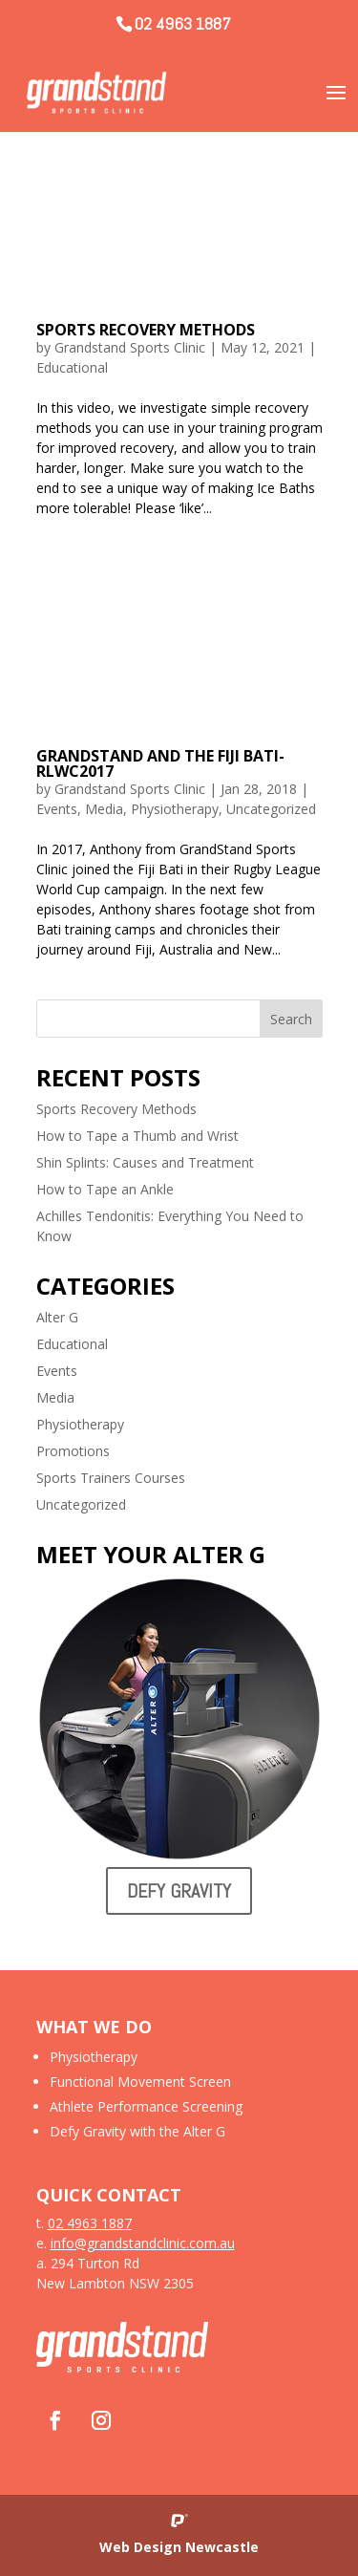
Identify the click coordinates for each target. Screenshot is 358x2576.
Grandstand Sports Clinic (129, 347)
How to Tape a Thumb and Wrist (137, 1136)
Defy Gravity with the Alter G (137, 2131)
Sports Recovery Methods (145, 329)
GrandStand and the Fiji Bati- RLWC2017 (160, 763)
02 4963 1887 (183, 23)
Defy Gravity (179, 1890)
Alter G (57, 1317)
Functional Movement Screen (140, 2081)
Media (104, 809)
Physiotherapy (175, 809)
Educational (72, 367)
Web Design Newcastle (179, 2547)
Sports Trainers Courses (110, 1478)
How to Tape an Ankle (105, 1189)
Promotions (73, 1451)
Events (56, 809)
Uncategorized (271, 809)
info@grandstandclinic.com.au (143, 2243)
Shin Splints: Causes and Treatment (145, 1162)
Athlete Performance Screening (146, 2106)
